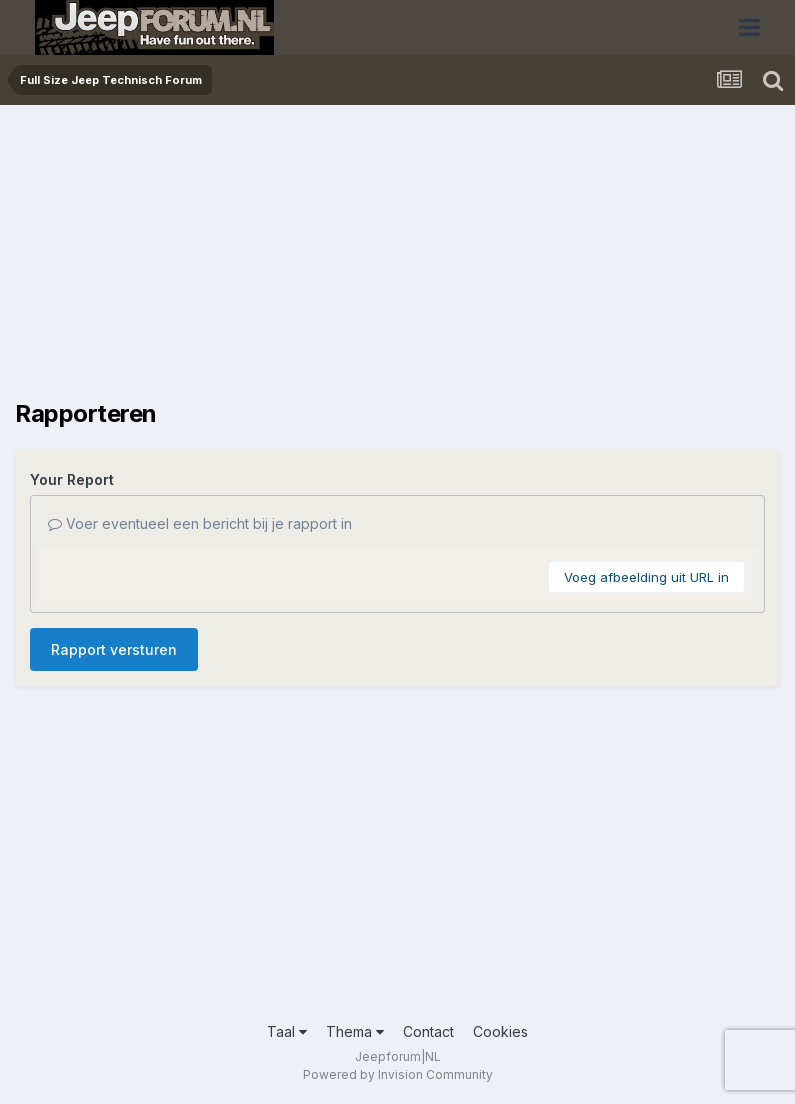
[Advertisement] (249, 260)
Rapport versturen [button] (114, 649)
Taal (287, 1031)
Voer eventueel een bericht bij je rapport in (200, 523)
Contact (428, 1031)
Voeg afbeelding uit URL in (646, 577)
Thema (355, 1031)
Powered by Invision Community (398, 1074)
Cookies (500, 1031)
